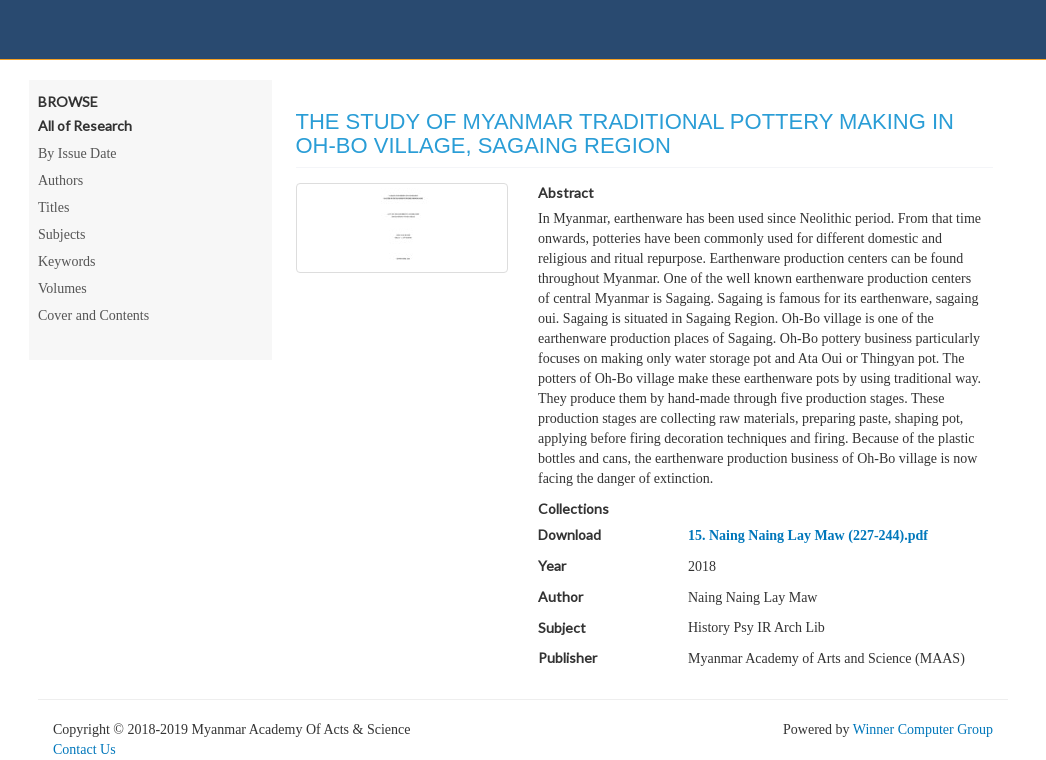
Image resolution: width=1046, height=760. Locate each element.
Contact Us (84, 749)
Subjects (61, 234)
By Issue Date (77, 153)
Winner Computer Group (923, 729)
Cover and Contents (93, 315)
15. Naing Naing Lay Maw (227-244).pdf (808, 535)
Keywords (67, 261)
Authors (60, 180)
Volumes (62, 288)
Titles (53, 207)
